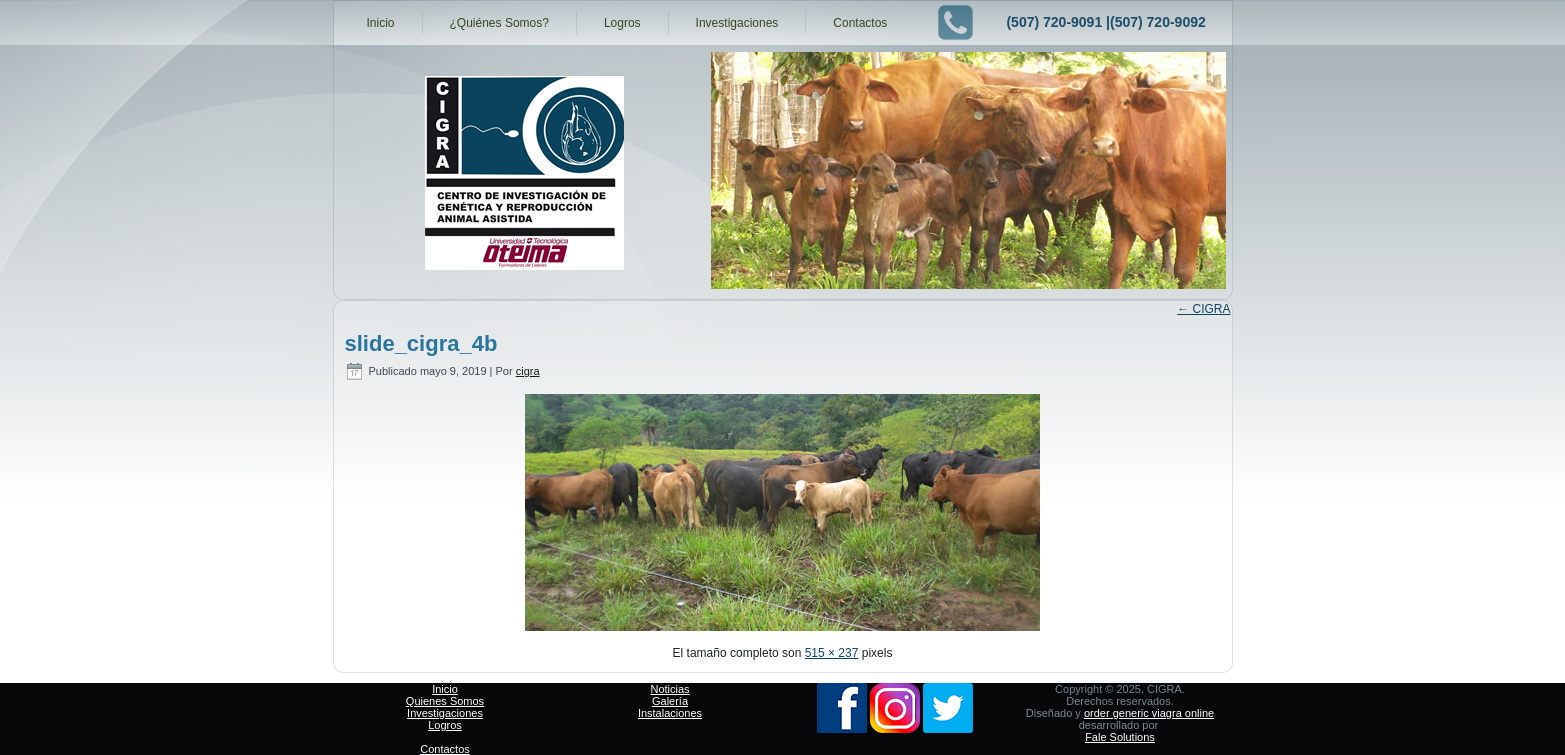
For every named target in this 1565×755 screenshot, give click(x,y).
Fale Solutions (1120, 737)
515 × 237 (832, 653)
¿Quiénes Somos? (499, 23)
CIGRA (1203, 309)
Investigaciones (737, 23)
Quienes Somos (445, 701)
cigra (528, 371)
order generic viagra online (1149, 713)
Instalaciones (670, 713)
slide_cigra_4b (421, 343)
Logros (622, 23)
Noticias (669, 689)
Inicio (381, 23)
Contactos (860, 23)
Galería (670, 701)
